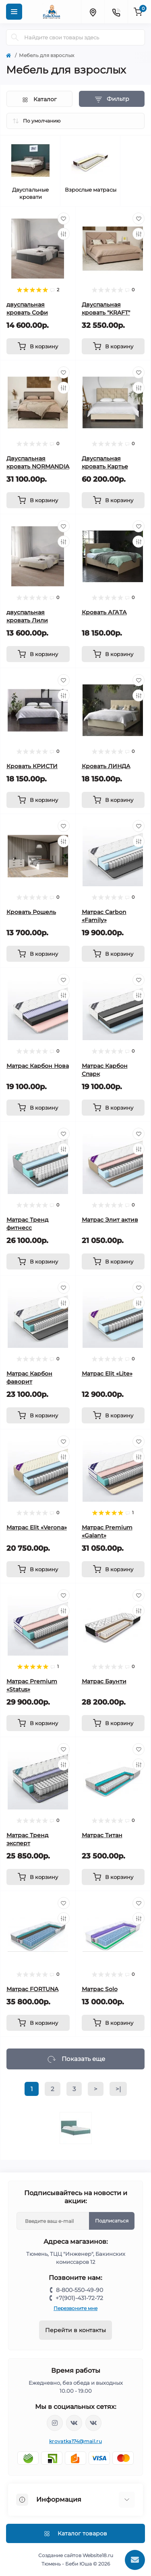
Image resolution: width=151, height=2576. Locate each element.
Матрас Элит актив (110, 1219)
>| (118, 2089)
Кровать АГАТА (104, 612)
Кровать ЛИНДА (106, 766)
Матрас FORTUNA (32, 1989)
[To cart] (38, 346)
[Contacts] (116, 11)
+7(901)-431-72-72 (79, 2298)
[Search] (15, 37)
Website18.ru (98, 2555)
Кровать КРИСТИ (32, 766)
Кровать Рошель (31, 912)
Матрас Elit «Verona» (36, 1527)
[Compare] (64, 234)
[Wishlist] (64, 219)
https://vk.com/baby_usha (93, 2423)
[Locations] (92, 11)
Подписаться (111, 2221)
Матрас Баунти (104, 1681)
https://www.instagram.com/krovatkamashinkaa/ (55, 2423)
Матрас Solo (100, 1989)
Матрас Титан (102, 1835)
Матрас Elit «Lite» (107, 1373)
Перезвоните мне (75, 2308)
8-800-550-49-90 (79, 2290)
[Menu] (14, 12)
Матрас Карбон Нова (37, 1065)
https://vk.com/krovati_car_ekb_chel (74, 2423)
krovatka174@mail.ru (75, 2441)
